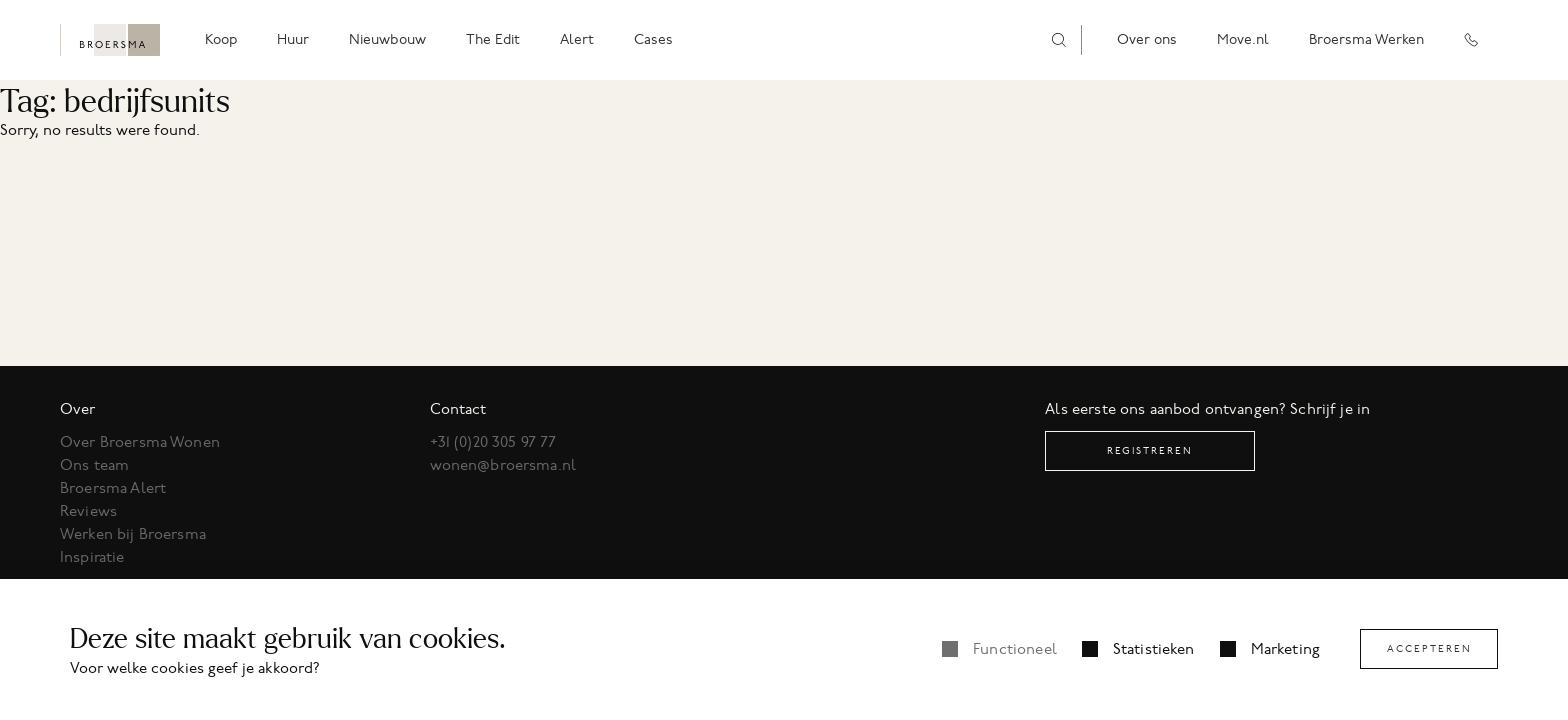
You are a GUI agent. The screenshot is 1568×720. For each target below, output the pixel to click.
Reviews (88, 511)
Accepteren (1429, 648)
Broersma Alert (113, 488)
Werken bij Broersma (133, 534)
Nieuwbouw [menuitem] (387, 39)
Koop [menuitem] (221, 39)
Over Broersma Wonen (140, 442)
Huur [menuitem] (293, 39)
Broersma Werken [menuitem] (1366, 39)
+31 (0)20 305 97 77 (493, 442)
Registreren (1150, 450)
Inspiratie (92, 557)
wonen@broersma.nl (503, 465)
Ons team (94, 465)
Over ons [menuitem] (1147, 39)
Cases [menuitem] (653, 39)
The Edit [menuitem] (493, 39)
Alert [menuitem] (577, 39)
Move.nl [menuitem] (1243, 39)
